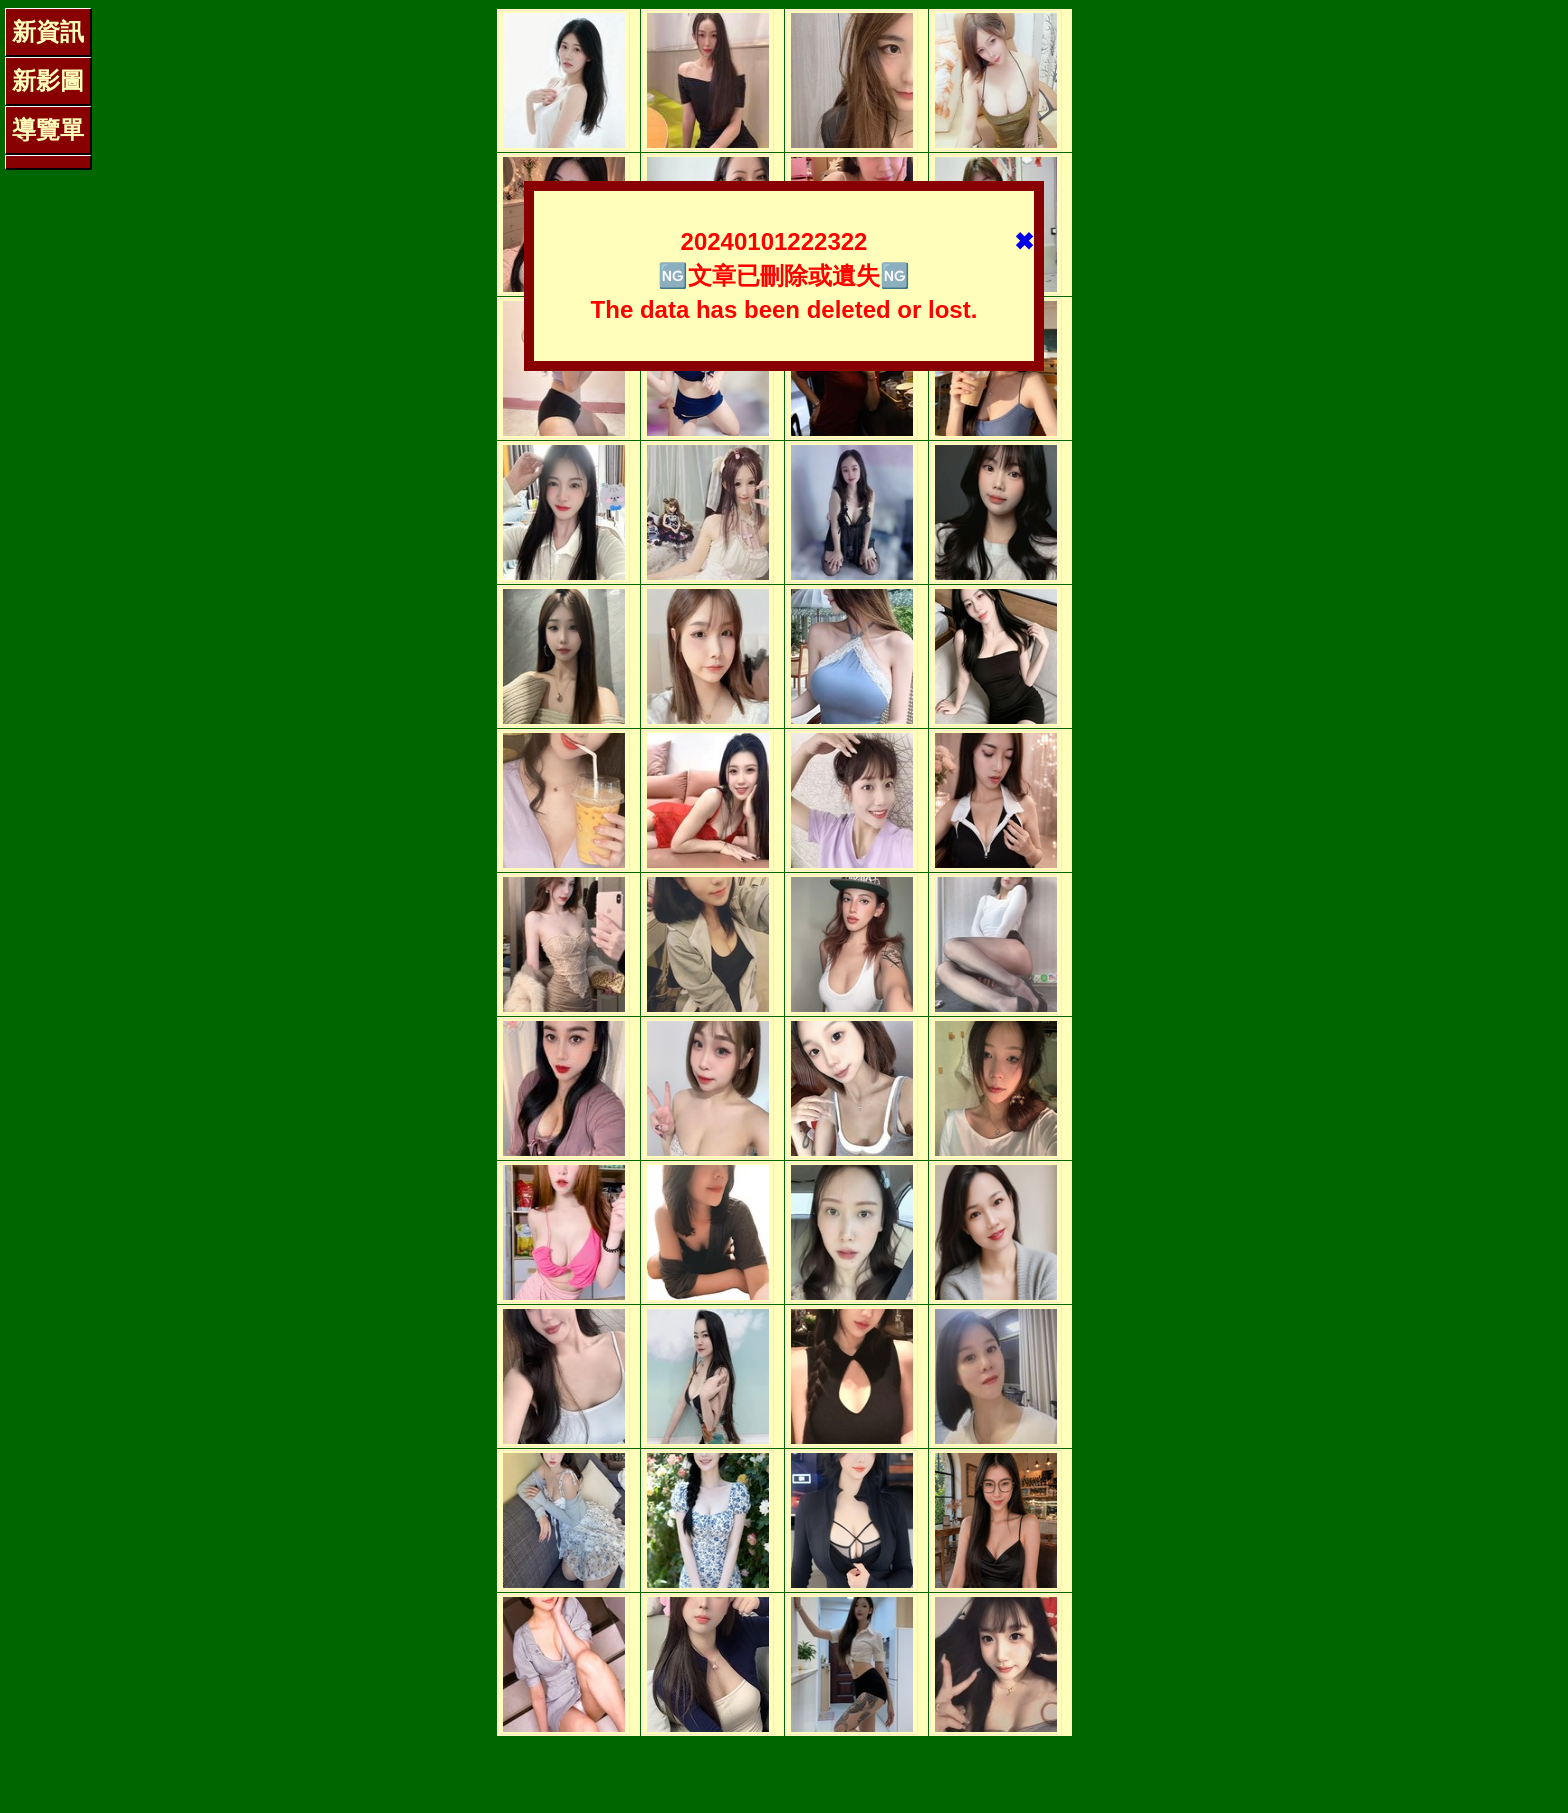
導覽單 (48, 129)
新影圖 (48, 80)
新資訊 (48, 31)
